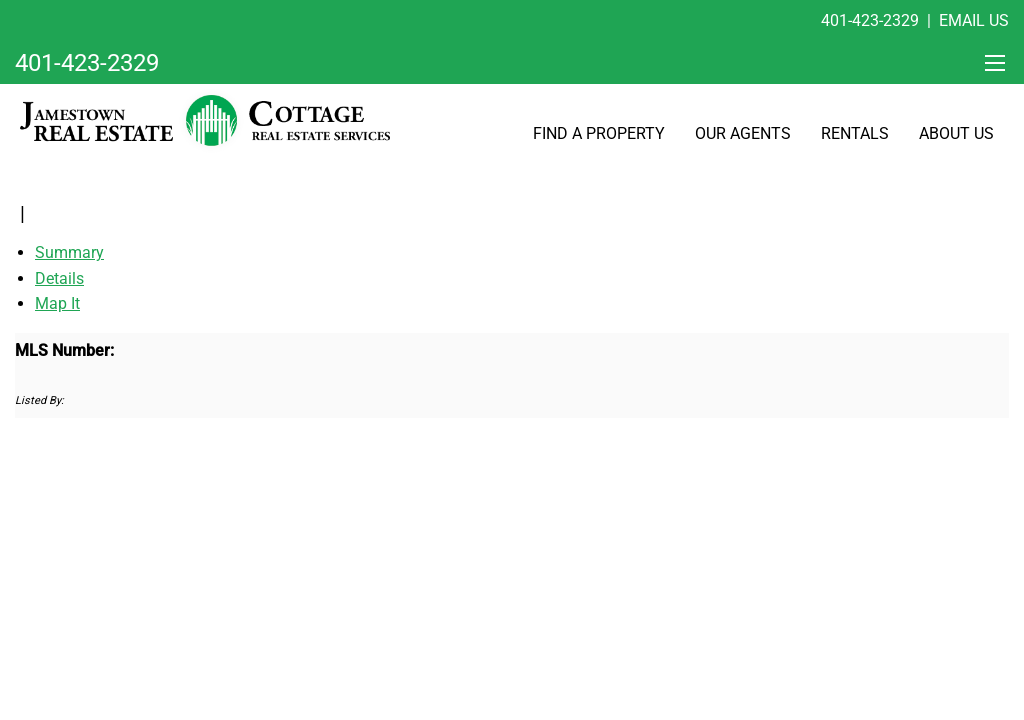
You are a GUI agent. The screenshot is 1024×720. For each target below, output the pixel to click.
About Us (956, 133)
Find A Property (599, 133)
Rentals (855, 133)
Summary (69, 252)
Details (59, 278)
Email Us (974, 20)
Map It (57, 303)
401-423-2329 (870, 20)
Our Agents (743, 133)
